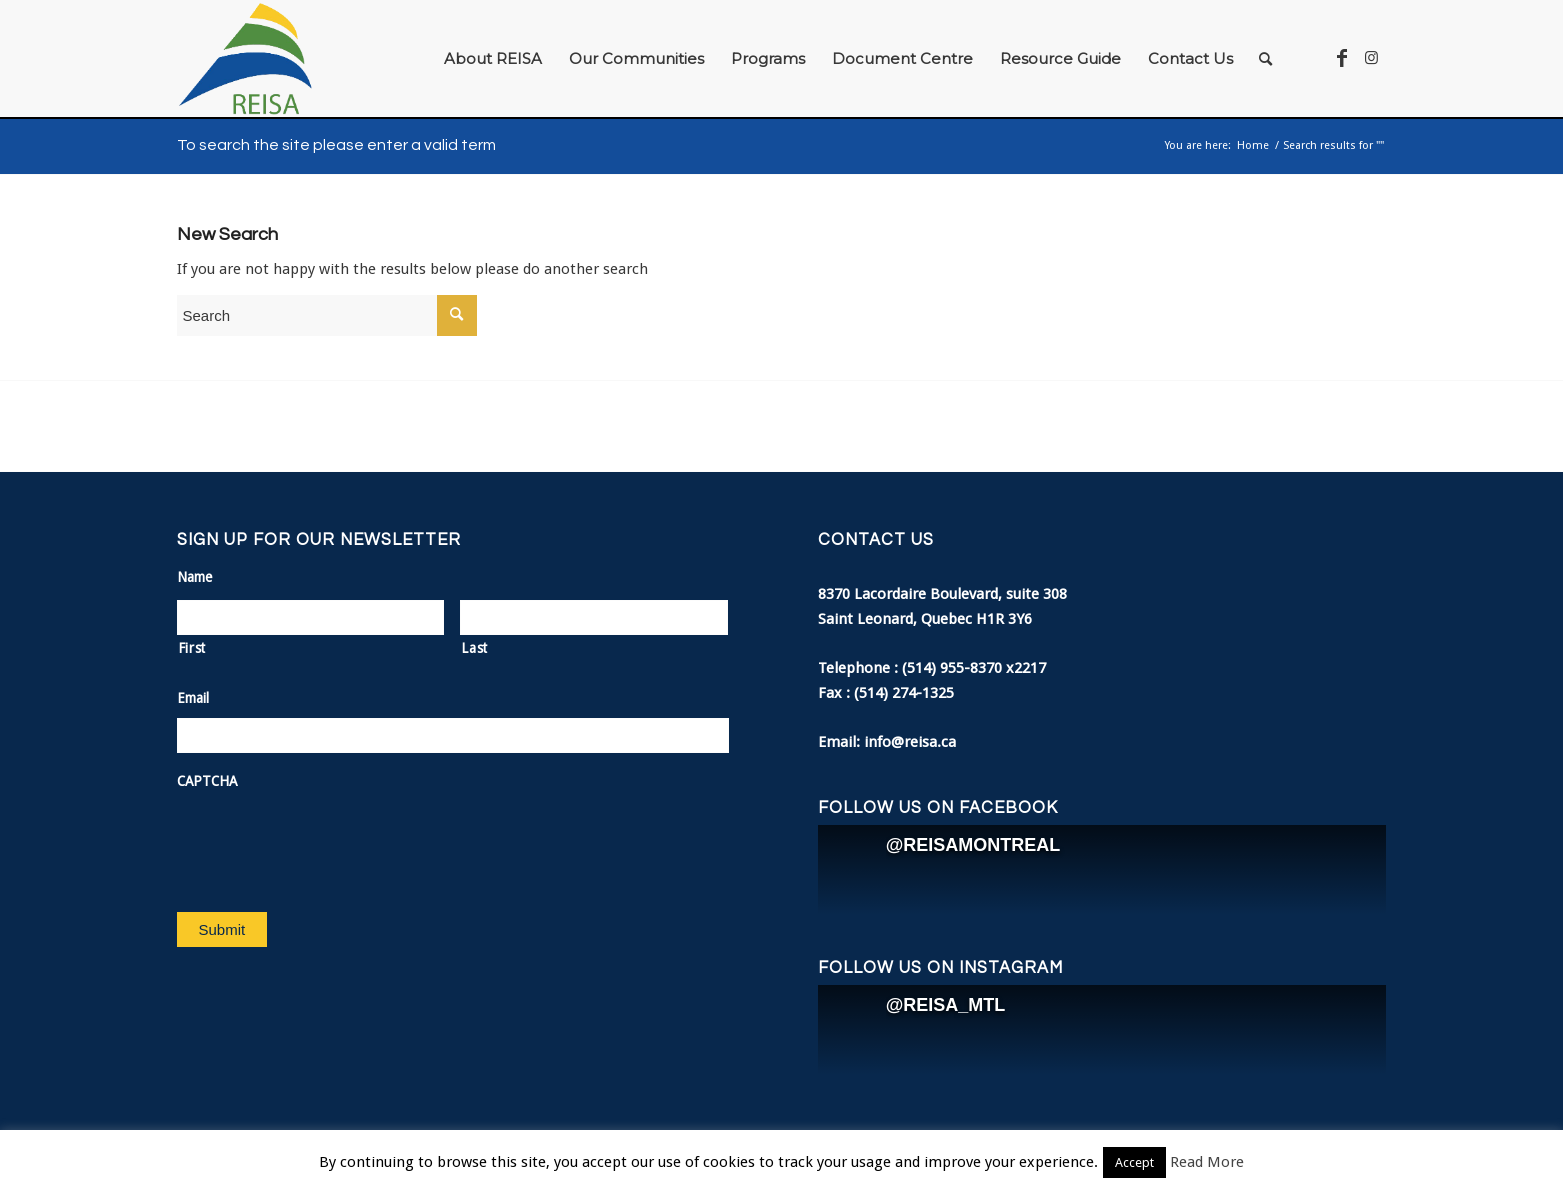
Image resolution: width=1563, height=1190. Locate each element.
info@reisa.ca (910, 742)
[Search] (1265, 59)
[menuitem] (493, 59)
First (192, 648)
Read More (1207, 1162)
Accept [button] (1134, 1162)
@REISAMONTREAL (973, 845)
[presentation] (329, 841)
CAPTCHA (207, 781)
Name (194, 577)
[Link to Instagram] (1372, 58)
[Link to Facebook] (1342, 58)
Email (193, 698)
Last (474, 648)
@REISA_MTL (946, 1005)
